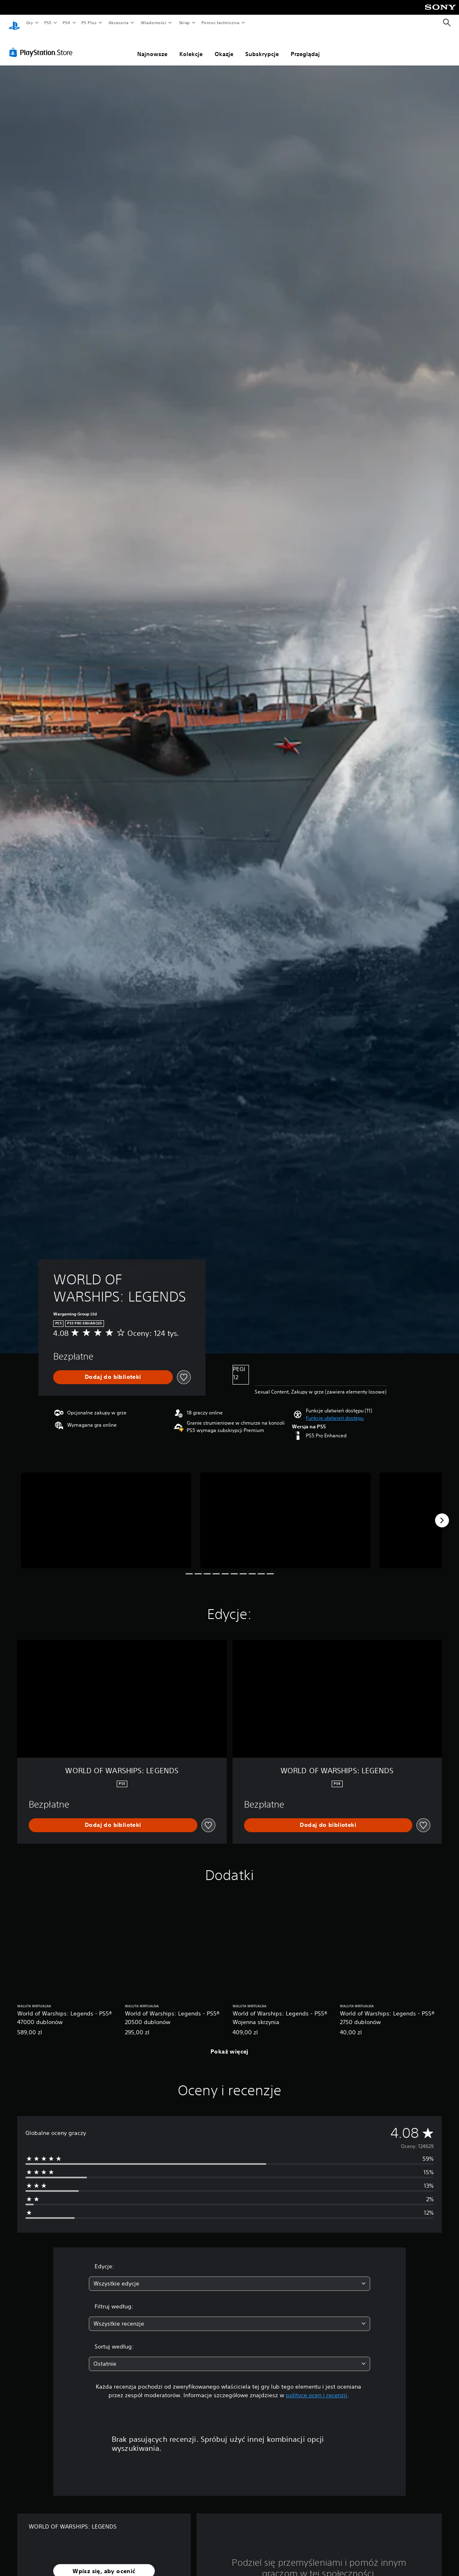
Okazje (224, 46)
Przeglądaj (305, 46)
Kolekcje (191, 46)
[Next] (442, 1513)
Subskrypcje (262, 46)
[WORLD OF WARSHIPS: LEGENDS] (106, 1512)
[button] (335, 1410)
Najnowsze (152, 46)
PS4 (67, 22)
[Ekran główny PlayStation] (14, 23)
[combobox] (229, 2276)
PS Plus (89, 22)
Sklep (184, 22)
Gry (29, 22)
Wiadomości (153, 22)
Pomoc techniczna (220, 22)
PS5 (48, 22)
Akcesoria (119, 22)
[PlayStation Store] (43, 44)
